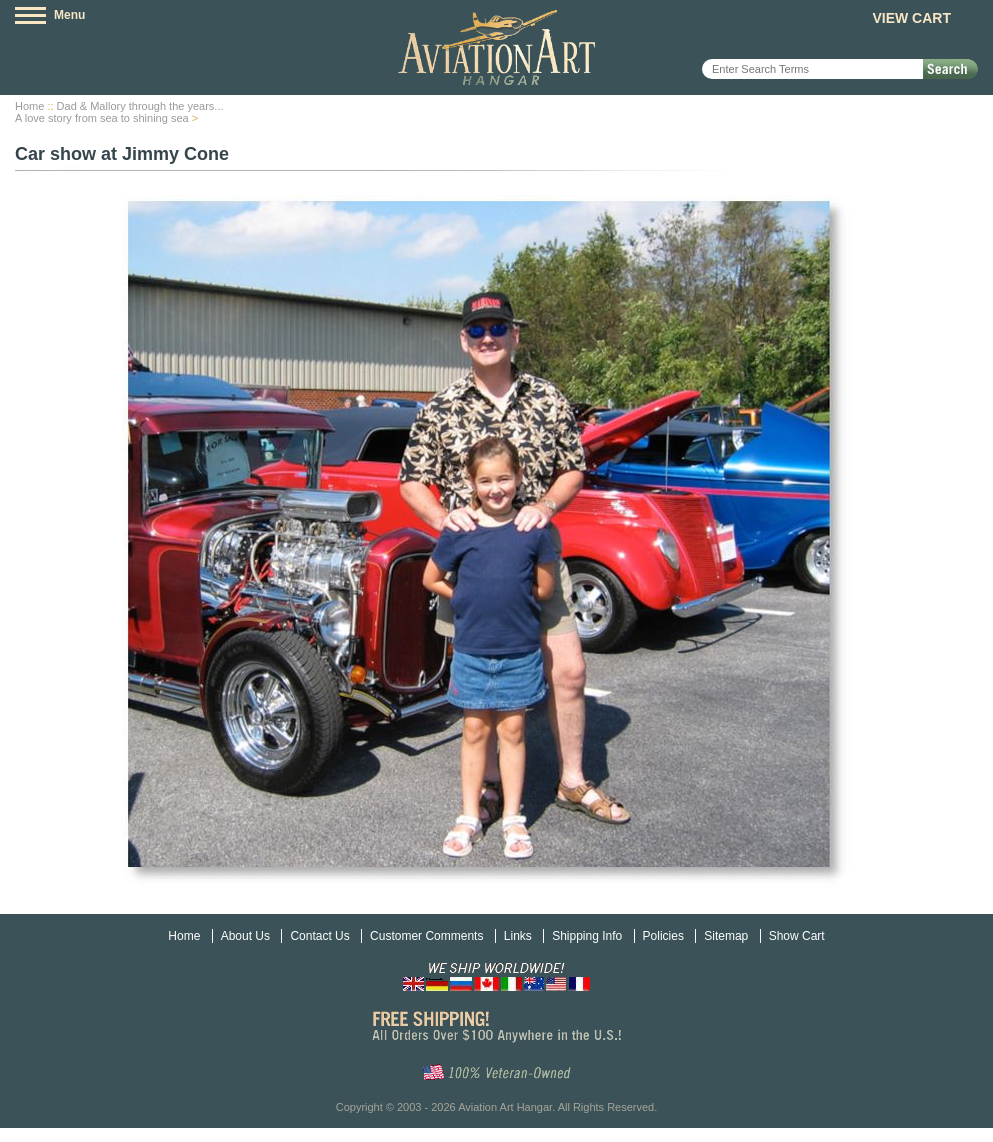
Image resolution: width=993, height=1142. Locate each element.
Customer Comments (426, 936)
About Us (245, 936)
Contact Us (319, 936)
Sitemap (726, 936)
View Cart (911, 18)
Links (518, 936)
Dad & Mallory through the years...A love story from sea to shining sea (119, 112)
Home (29, 106)
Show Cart (797, 936)
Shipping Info (587, 936)
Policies (663, 936)
